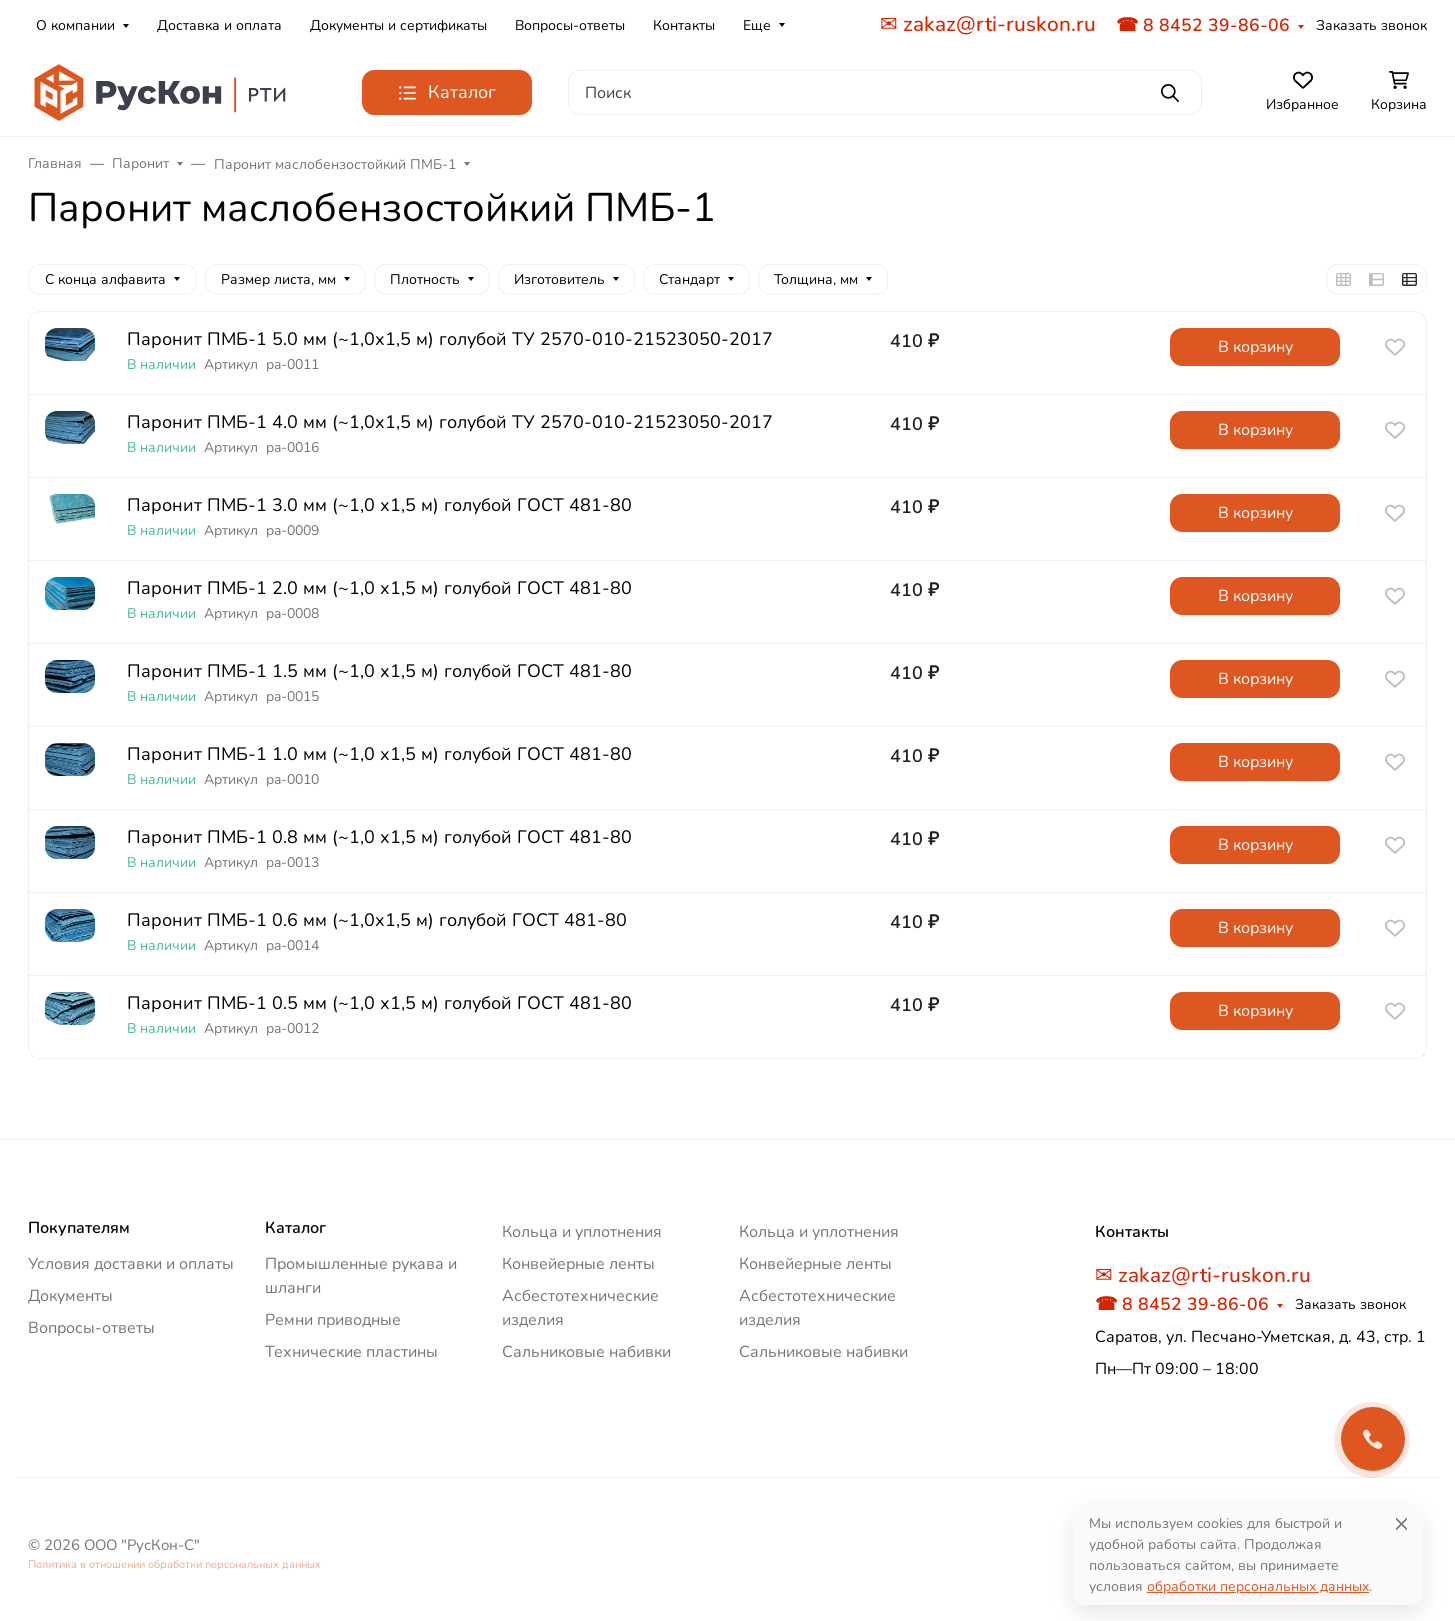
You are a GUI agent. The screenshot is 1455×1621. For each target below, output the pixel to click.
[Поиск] (885, 92)
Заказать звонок (1371, 25)
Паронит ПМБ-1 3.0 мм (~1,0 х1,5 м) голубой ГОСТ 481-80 (379, 505)
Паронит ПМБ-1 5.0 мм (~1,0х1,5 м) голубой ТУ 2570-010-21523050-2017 (450, 339)
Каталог (295, 1228)
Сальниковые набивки (586, 1352)
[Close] (1401, 1523)
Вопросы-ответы (570, 25)
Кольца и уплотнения (582, 1232)
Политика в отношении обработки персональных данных (174, 1564)
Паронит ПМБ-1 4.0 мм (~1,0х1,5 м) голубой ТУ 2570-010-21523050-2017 (450, 422)
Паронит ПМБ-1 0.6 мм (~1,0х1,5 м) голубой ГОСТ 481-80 (377, 920)
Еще (757, 25)
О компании (75, 25)
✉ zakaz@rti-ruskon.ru (988, 24)
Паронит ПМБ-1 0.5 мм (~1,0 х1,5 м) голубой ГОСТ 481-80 (379, 1003)
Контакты (684, 25)
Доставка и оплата (219, 25)
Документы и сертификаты (398, 25)
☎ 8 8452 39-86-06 (1203, 25)
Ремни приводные (333, 1320)
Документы (70, 1296)
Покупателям (79, 1228)
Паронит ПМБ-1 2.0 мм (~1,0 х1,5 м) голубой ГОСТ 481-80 (379, 588)
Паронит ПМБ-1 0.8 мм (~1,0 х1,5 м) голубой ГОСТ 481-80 (379, 837)
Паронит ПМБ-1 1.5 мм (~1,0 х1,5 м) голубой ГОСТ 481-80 (379, 671)
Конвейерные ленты (578, 1264)
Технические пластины (351, 1352)
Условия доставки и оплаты (131, 1264)
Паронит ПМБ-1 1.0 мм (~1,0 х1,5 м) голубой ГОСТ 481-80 (379, 754)
